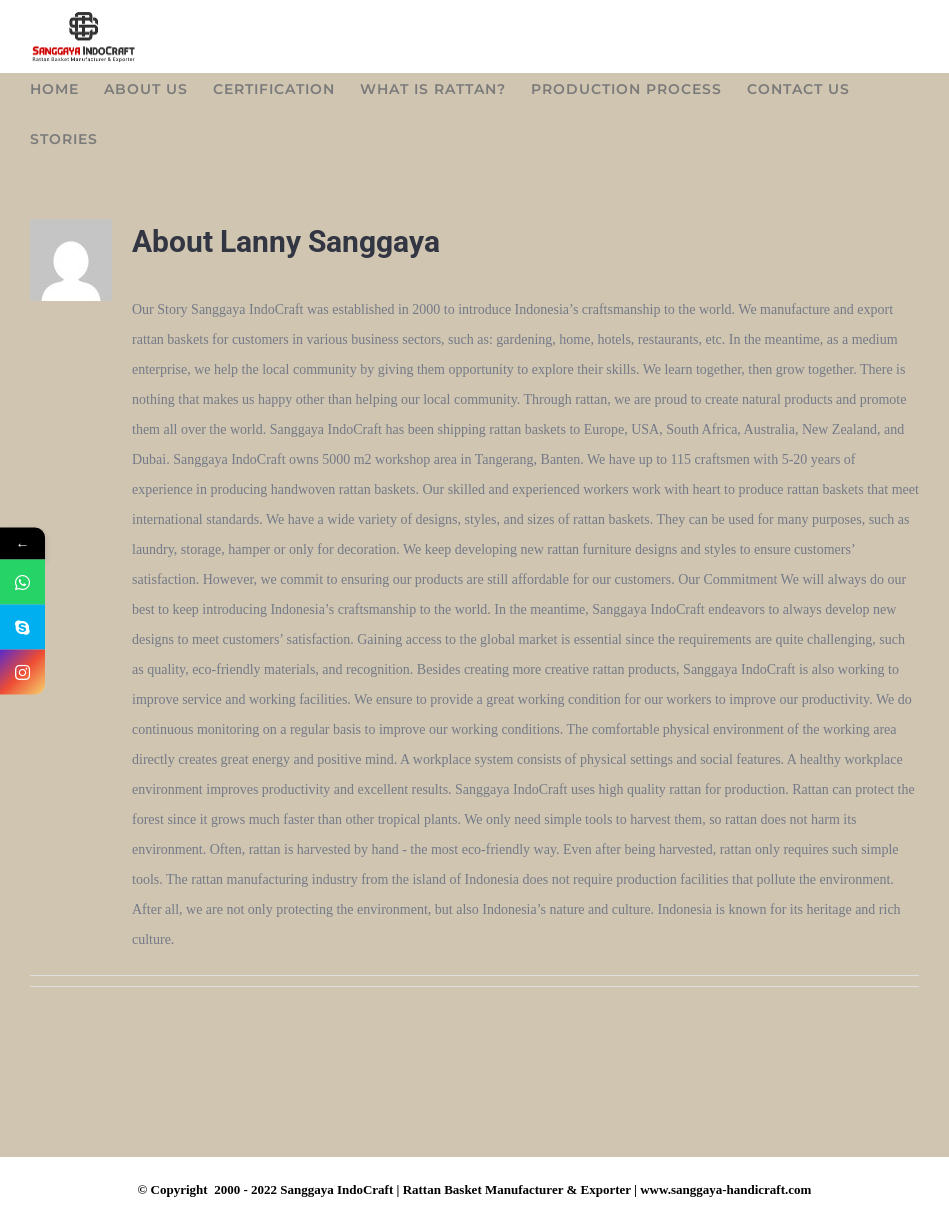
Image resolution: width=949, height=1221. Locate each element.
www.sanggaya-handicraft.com (725, 1197)
